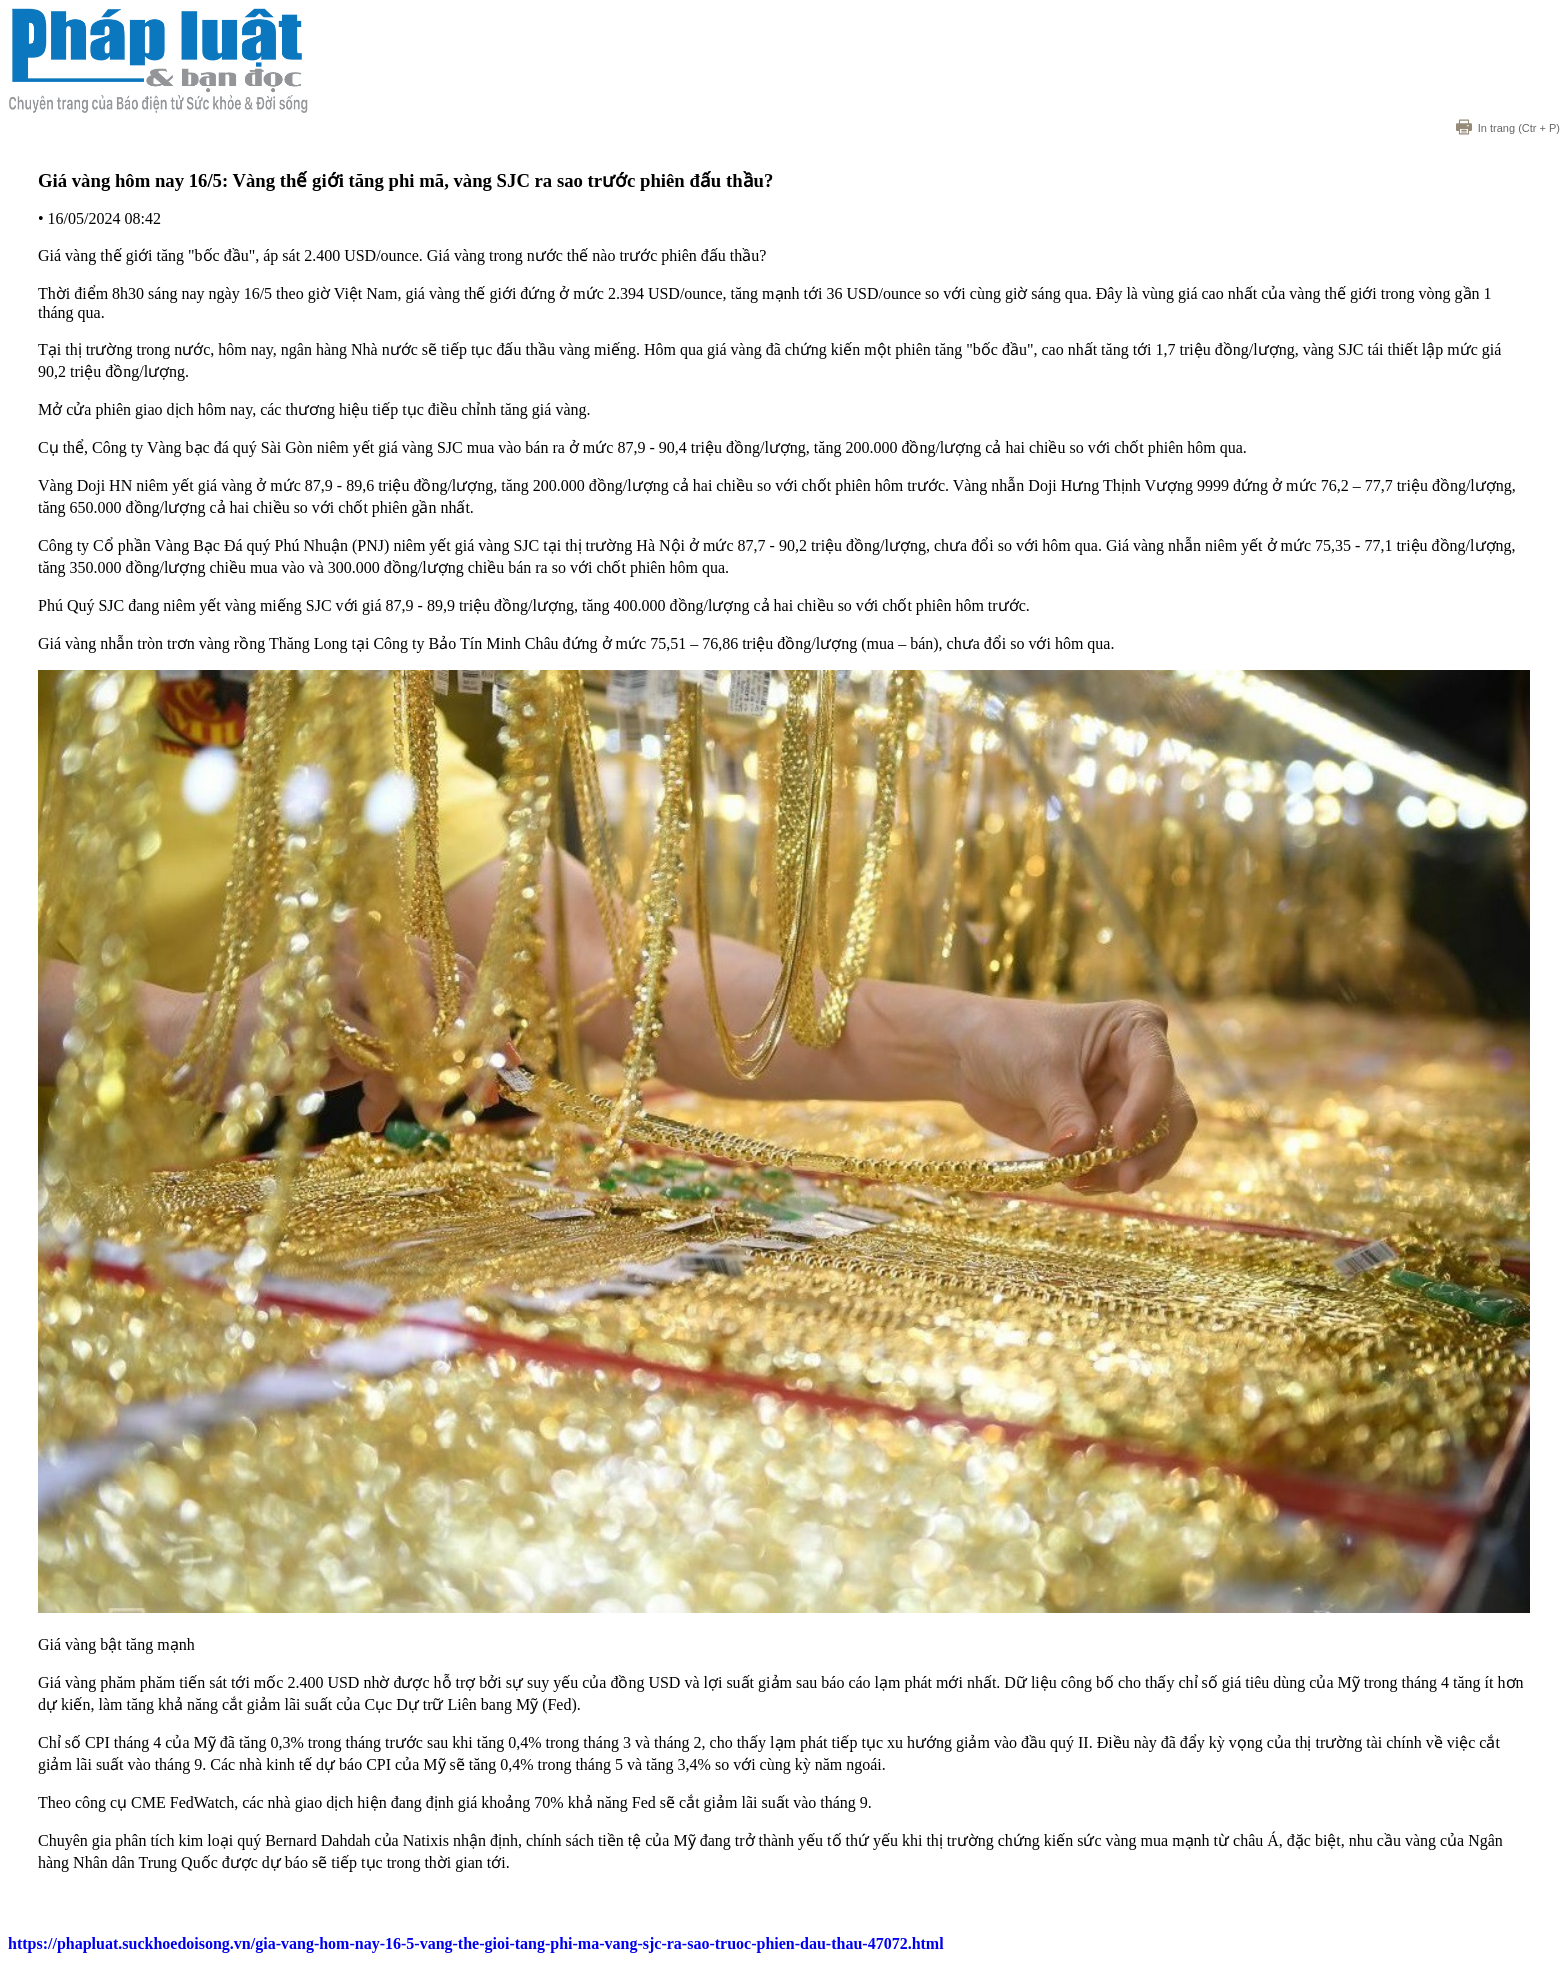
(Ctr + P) (1508, 128)
